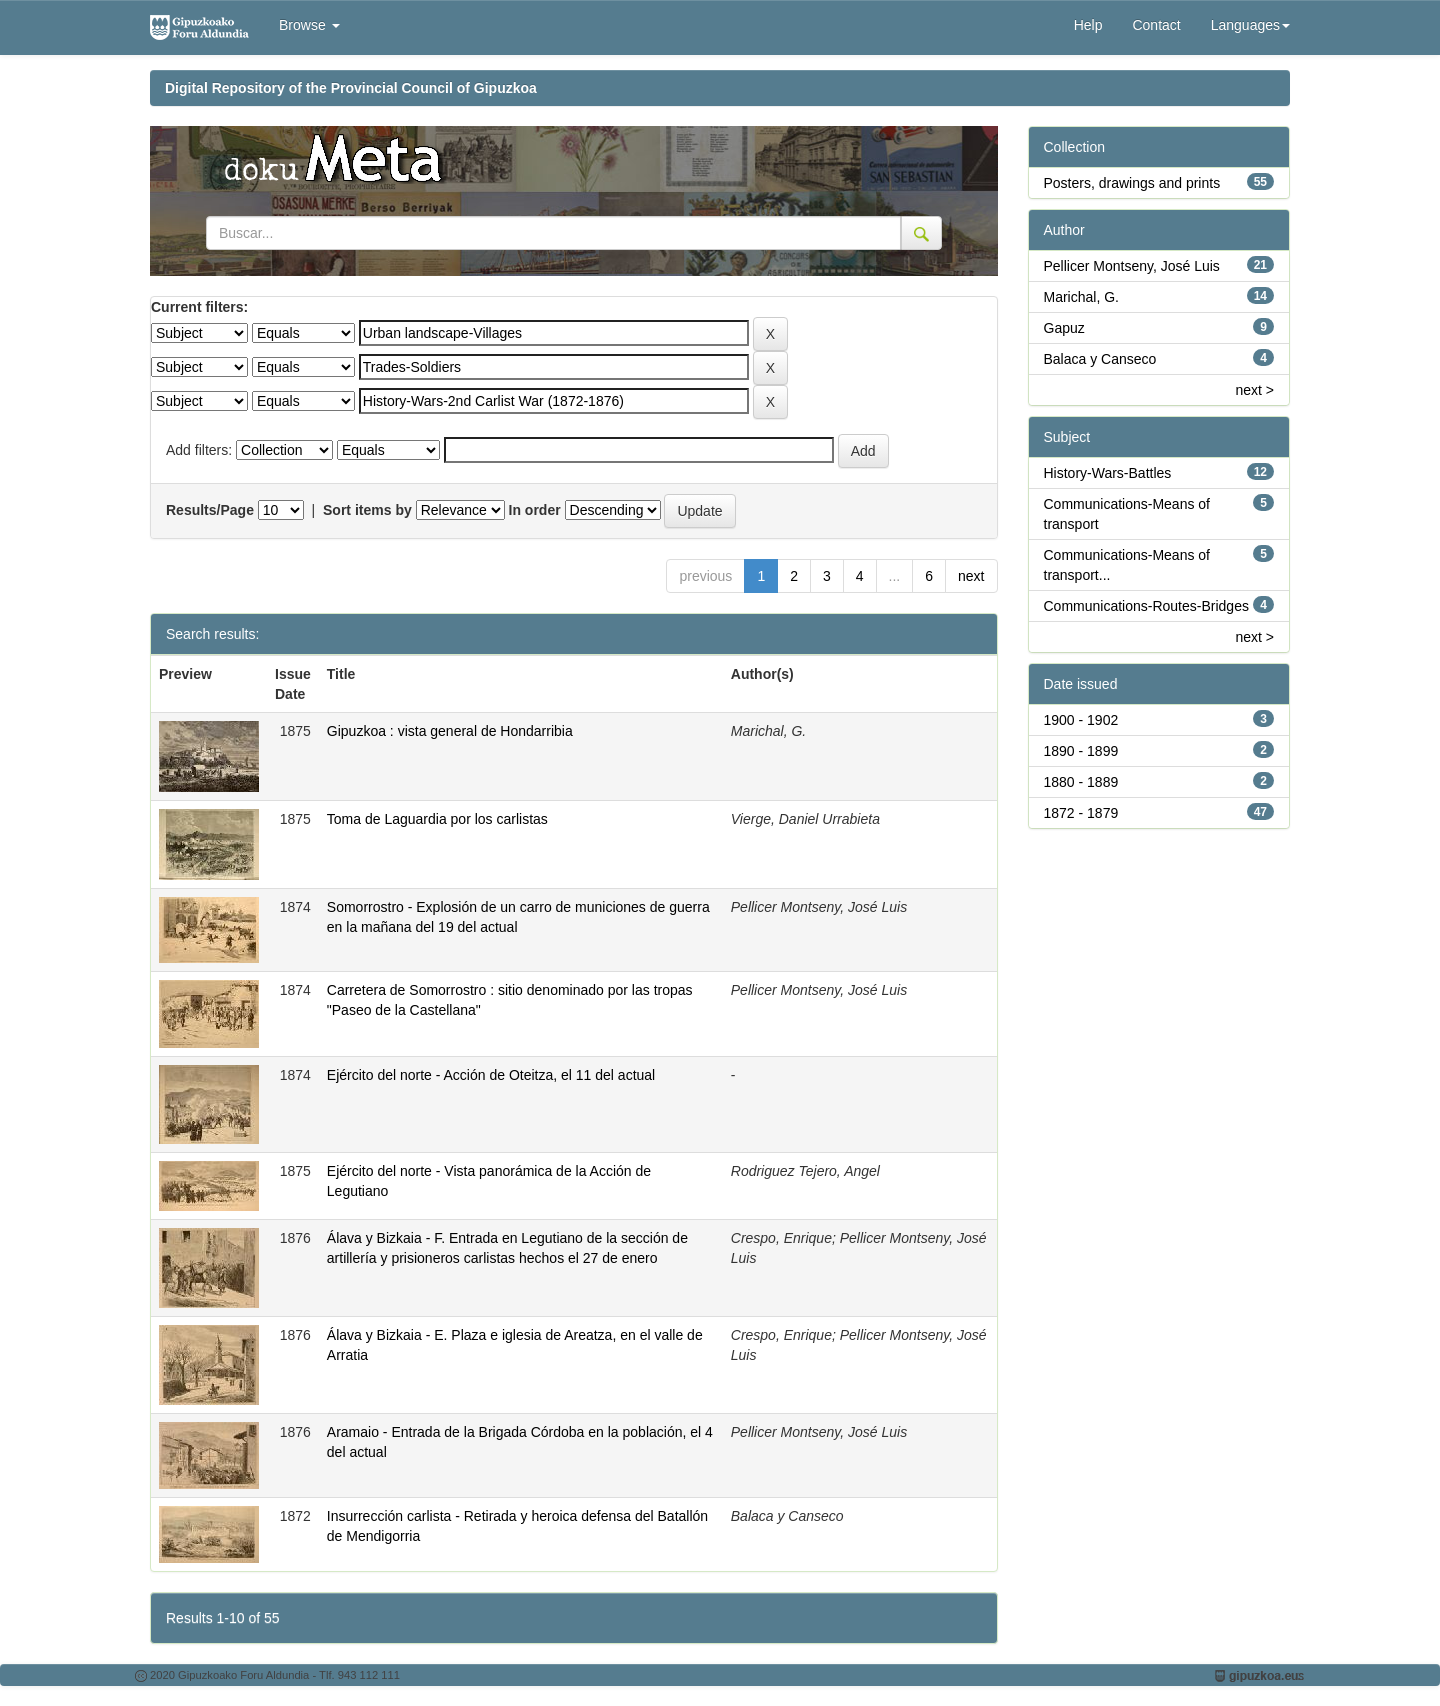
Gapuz (1064, 328)
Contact (1156, 25)
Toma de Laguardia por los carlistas (437, 819)
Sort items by (367, 510)
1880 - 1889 (1081, 782)
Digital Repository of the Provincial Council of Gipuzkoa (351, 88)
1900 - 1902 (1081, 720)
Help (1088, 25)
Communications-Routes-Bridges (1146, 606)
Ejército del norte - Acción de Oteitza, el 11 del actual (491, 1075)
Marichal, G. (1081, 297)
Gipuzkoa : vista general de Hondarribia (450, 731)
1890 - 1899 (1081, 751)
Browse (309, 25)
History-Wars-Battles (1108, 473)
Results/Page (210, 510)
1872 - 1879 (1081, 813)
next (971, 576)
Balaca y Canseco (1100, 359)
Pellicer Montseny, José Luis (1132, 266)
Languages (1250, 25)
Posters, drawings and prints (1132, 183)
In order (535, 510)
